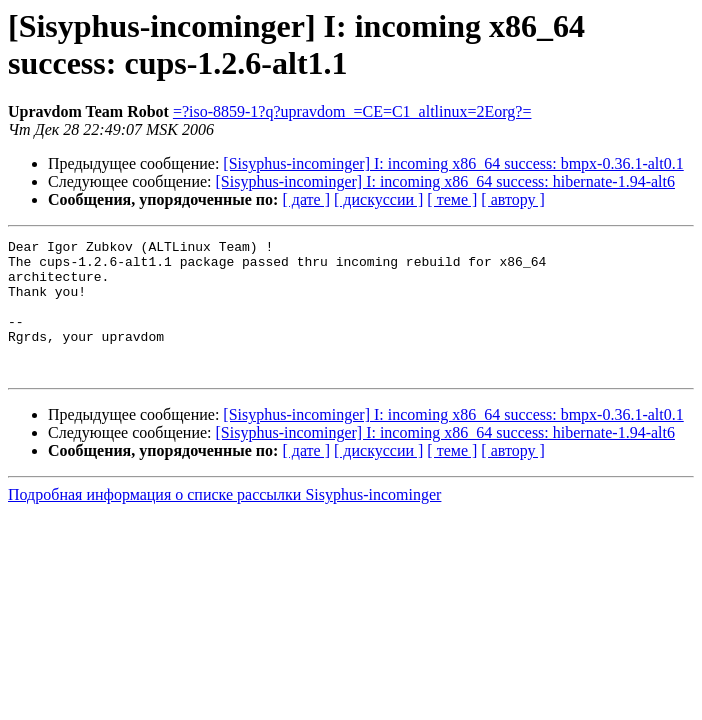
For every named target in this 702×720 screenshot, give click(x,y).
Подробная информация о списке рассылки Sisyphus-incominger (224, 521)
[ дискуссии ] (378, 199)
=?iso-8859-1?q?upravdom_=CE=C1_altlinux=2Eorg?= (352, 111)
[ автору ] (512, 199)
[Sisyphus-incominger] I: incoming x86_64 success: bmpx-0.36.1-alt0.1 (453, 163)
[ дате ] (306, 199)
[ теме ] (452, 199)
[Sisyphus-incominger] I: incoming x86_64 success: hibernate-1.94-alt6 (445, 181)
